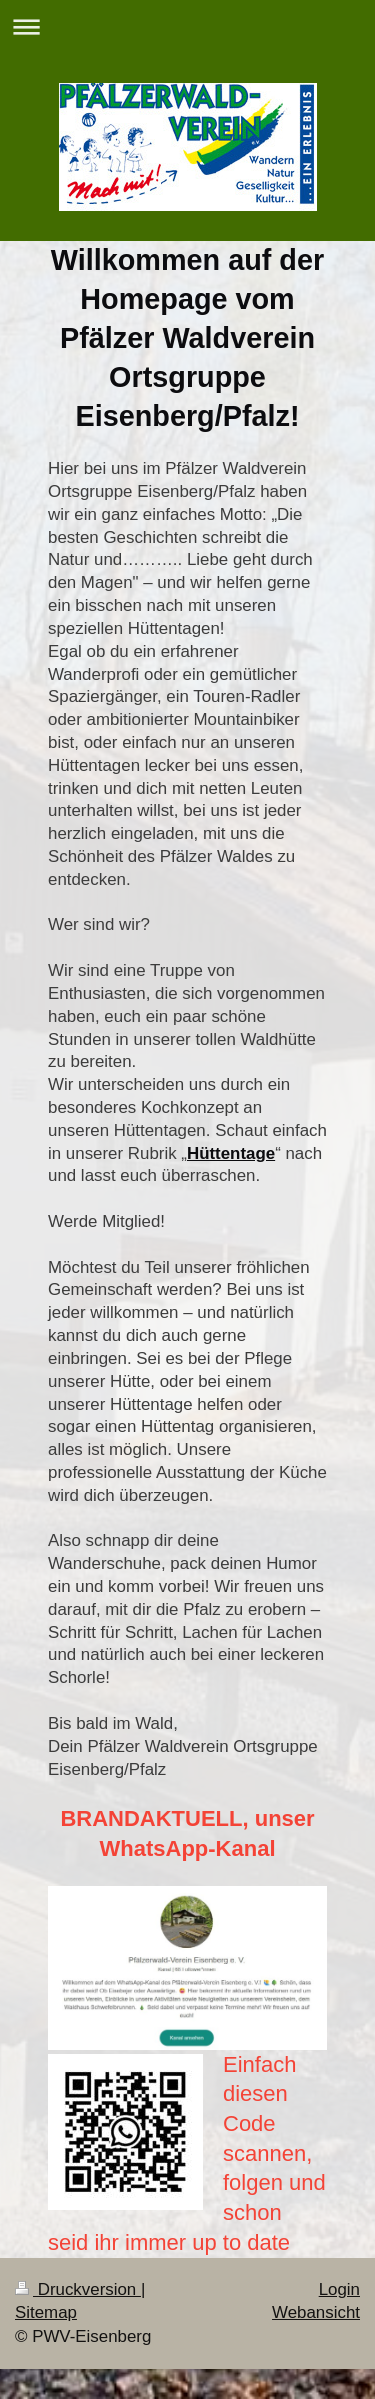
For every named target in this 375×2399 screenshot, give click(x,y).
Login (339, 2289)
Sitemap (46, 2312)
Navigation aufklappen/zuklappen (187, 26)
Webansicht (316, 2312)
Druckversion (78, 2289)
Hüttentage (231, 1153)
